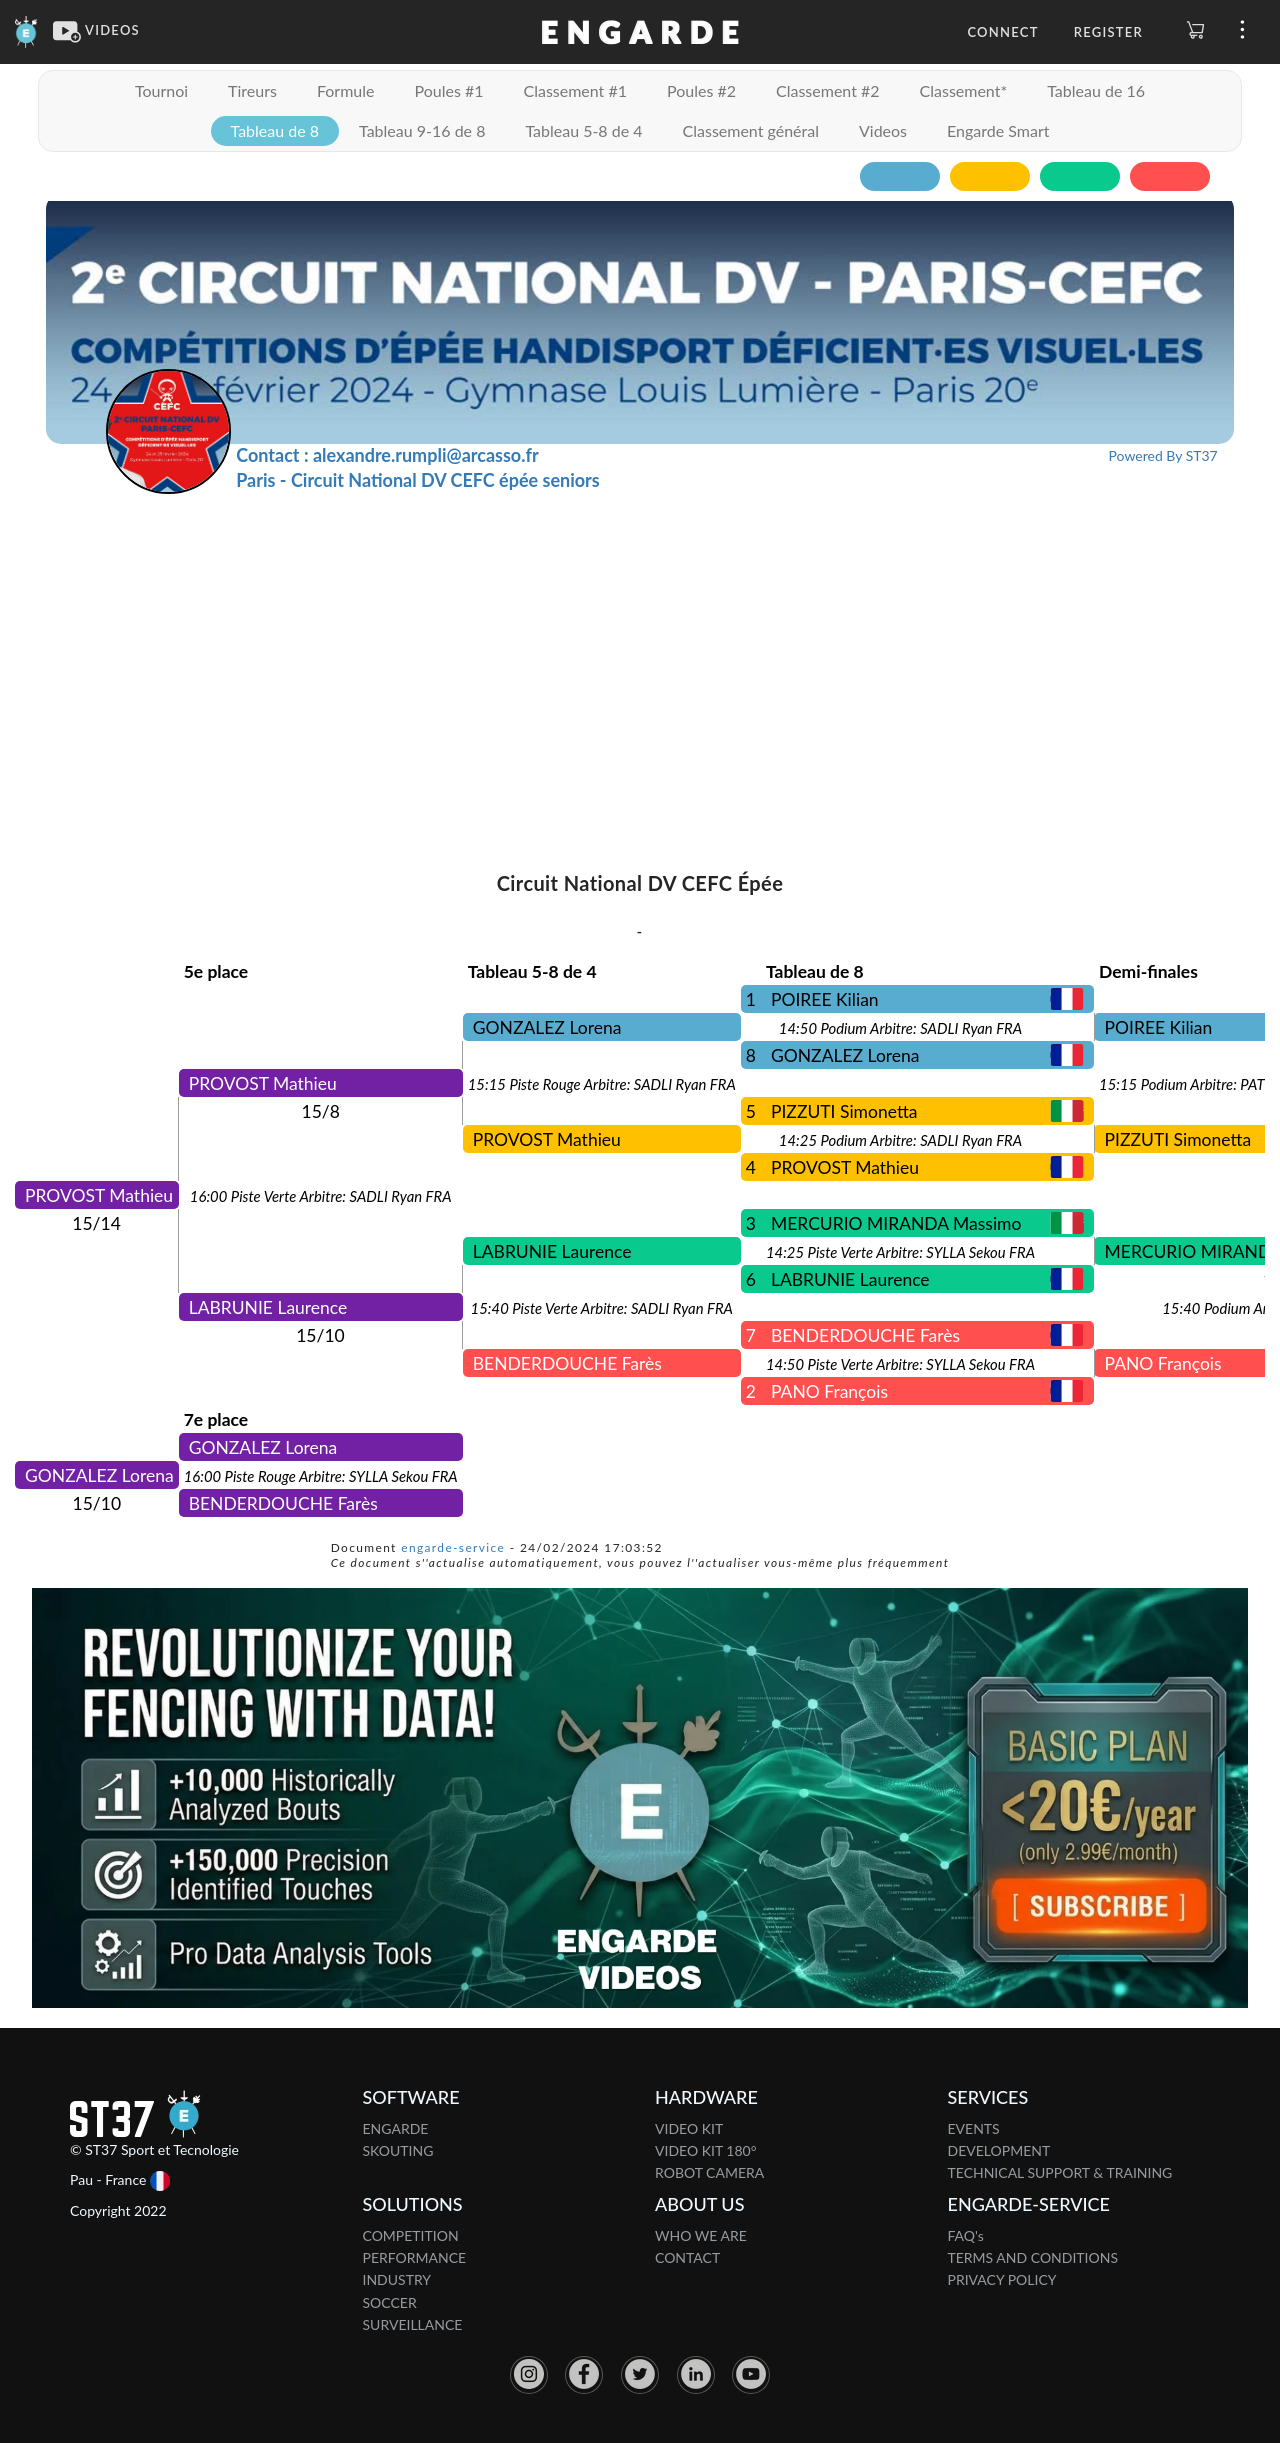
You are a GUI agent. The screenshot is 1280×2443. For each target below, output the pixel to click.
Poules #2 (701, 90)
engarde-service (453, 1547)
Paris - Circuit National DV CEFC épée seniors (417, 480)
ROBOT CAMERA (709, 2172)
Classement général (751, 130)
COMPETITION (411, 2235)
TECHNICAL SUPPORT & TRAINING (1060, 2172)
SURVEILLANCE (413, 2324)
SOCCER (390, 2302)
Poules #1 (448, 90)
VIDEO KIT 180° (706, 2150)
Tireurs (252, 90)
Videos (883, 130)
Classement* (964, 90)
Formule (346, 90)
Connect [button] (1002, 32)
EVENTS (974, 2128)
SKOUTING (398, 2150)
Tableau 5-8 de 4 (583, 130)
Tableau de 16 (1096, 90)
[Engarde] (26, 30)
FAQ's (966, 2235)
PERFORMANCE (415, 2257)
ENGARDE (396, 2128)
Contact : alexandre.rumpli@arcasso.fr (387, 455)
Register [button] (1108, 32)
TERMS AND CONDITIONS (1033, 2257)
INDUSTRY (397, 2279)
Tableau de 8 (275, 130)
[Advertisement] (640, 644)
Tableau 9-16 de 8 (422, 130)
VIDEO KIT (689, 2128)
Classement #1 (575, 90)
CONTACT (687, 2257)
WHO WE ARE (701, 2235)
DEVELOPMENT (999, 2150)
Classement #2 (828, 90)
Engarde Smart (998, 130)
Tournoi (161, 90)
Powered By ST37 (1163, 455)
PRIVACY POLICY (1002, 2279)
